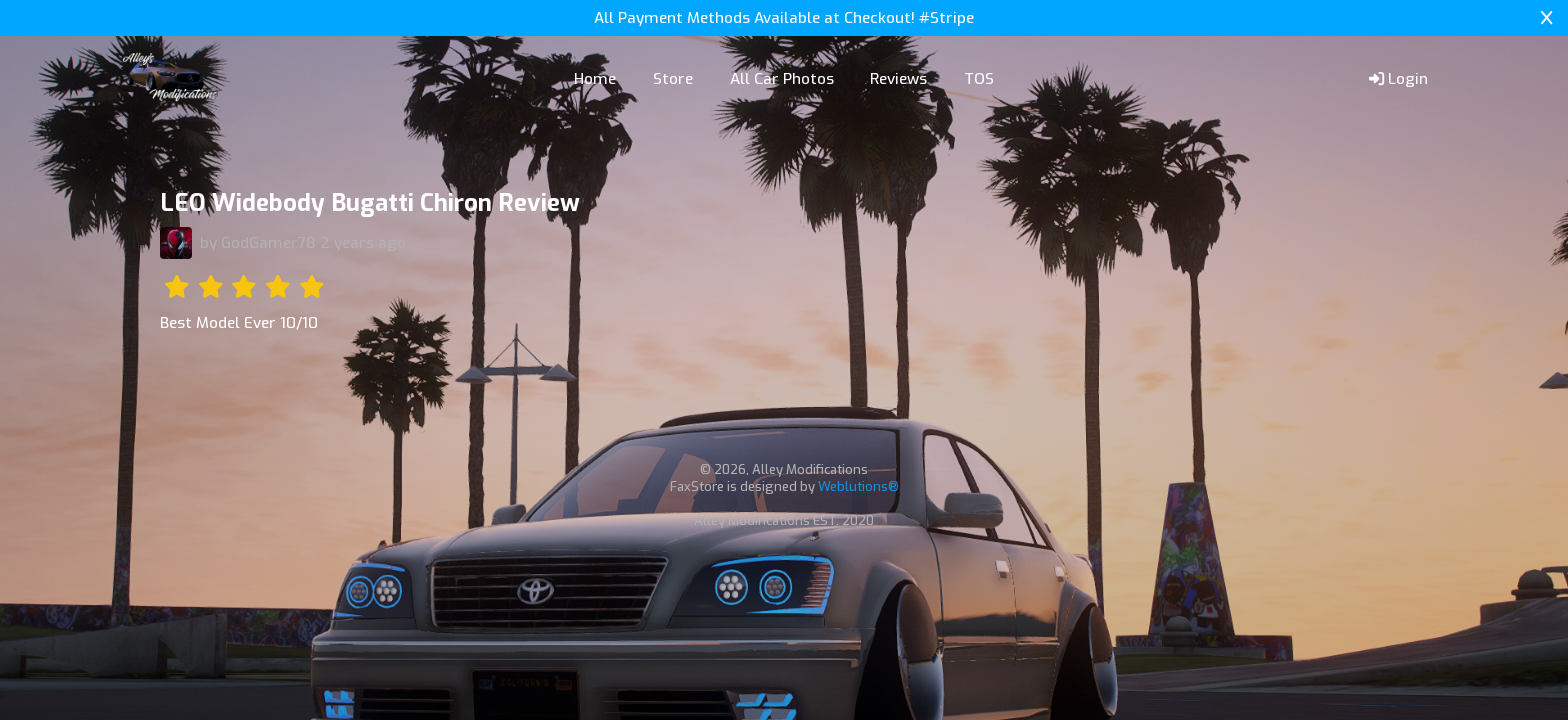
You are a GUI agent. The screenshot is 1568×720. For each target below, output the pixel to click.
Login (1398, 79)
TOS (979, 79)
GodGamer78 (268, 243)
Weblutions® (858, 486)
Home (595, 79)
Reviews (898, 79)
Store (673, 79)
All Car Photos (782, 79)
